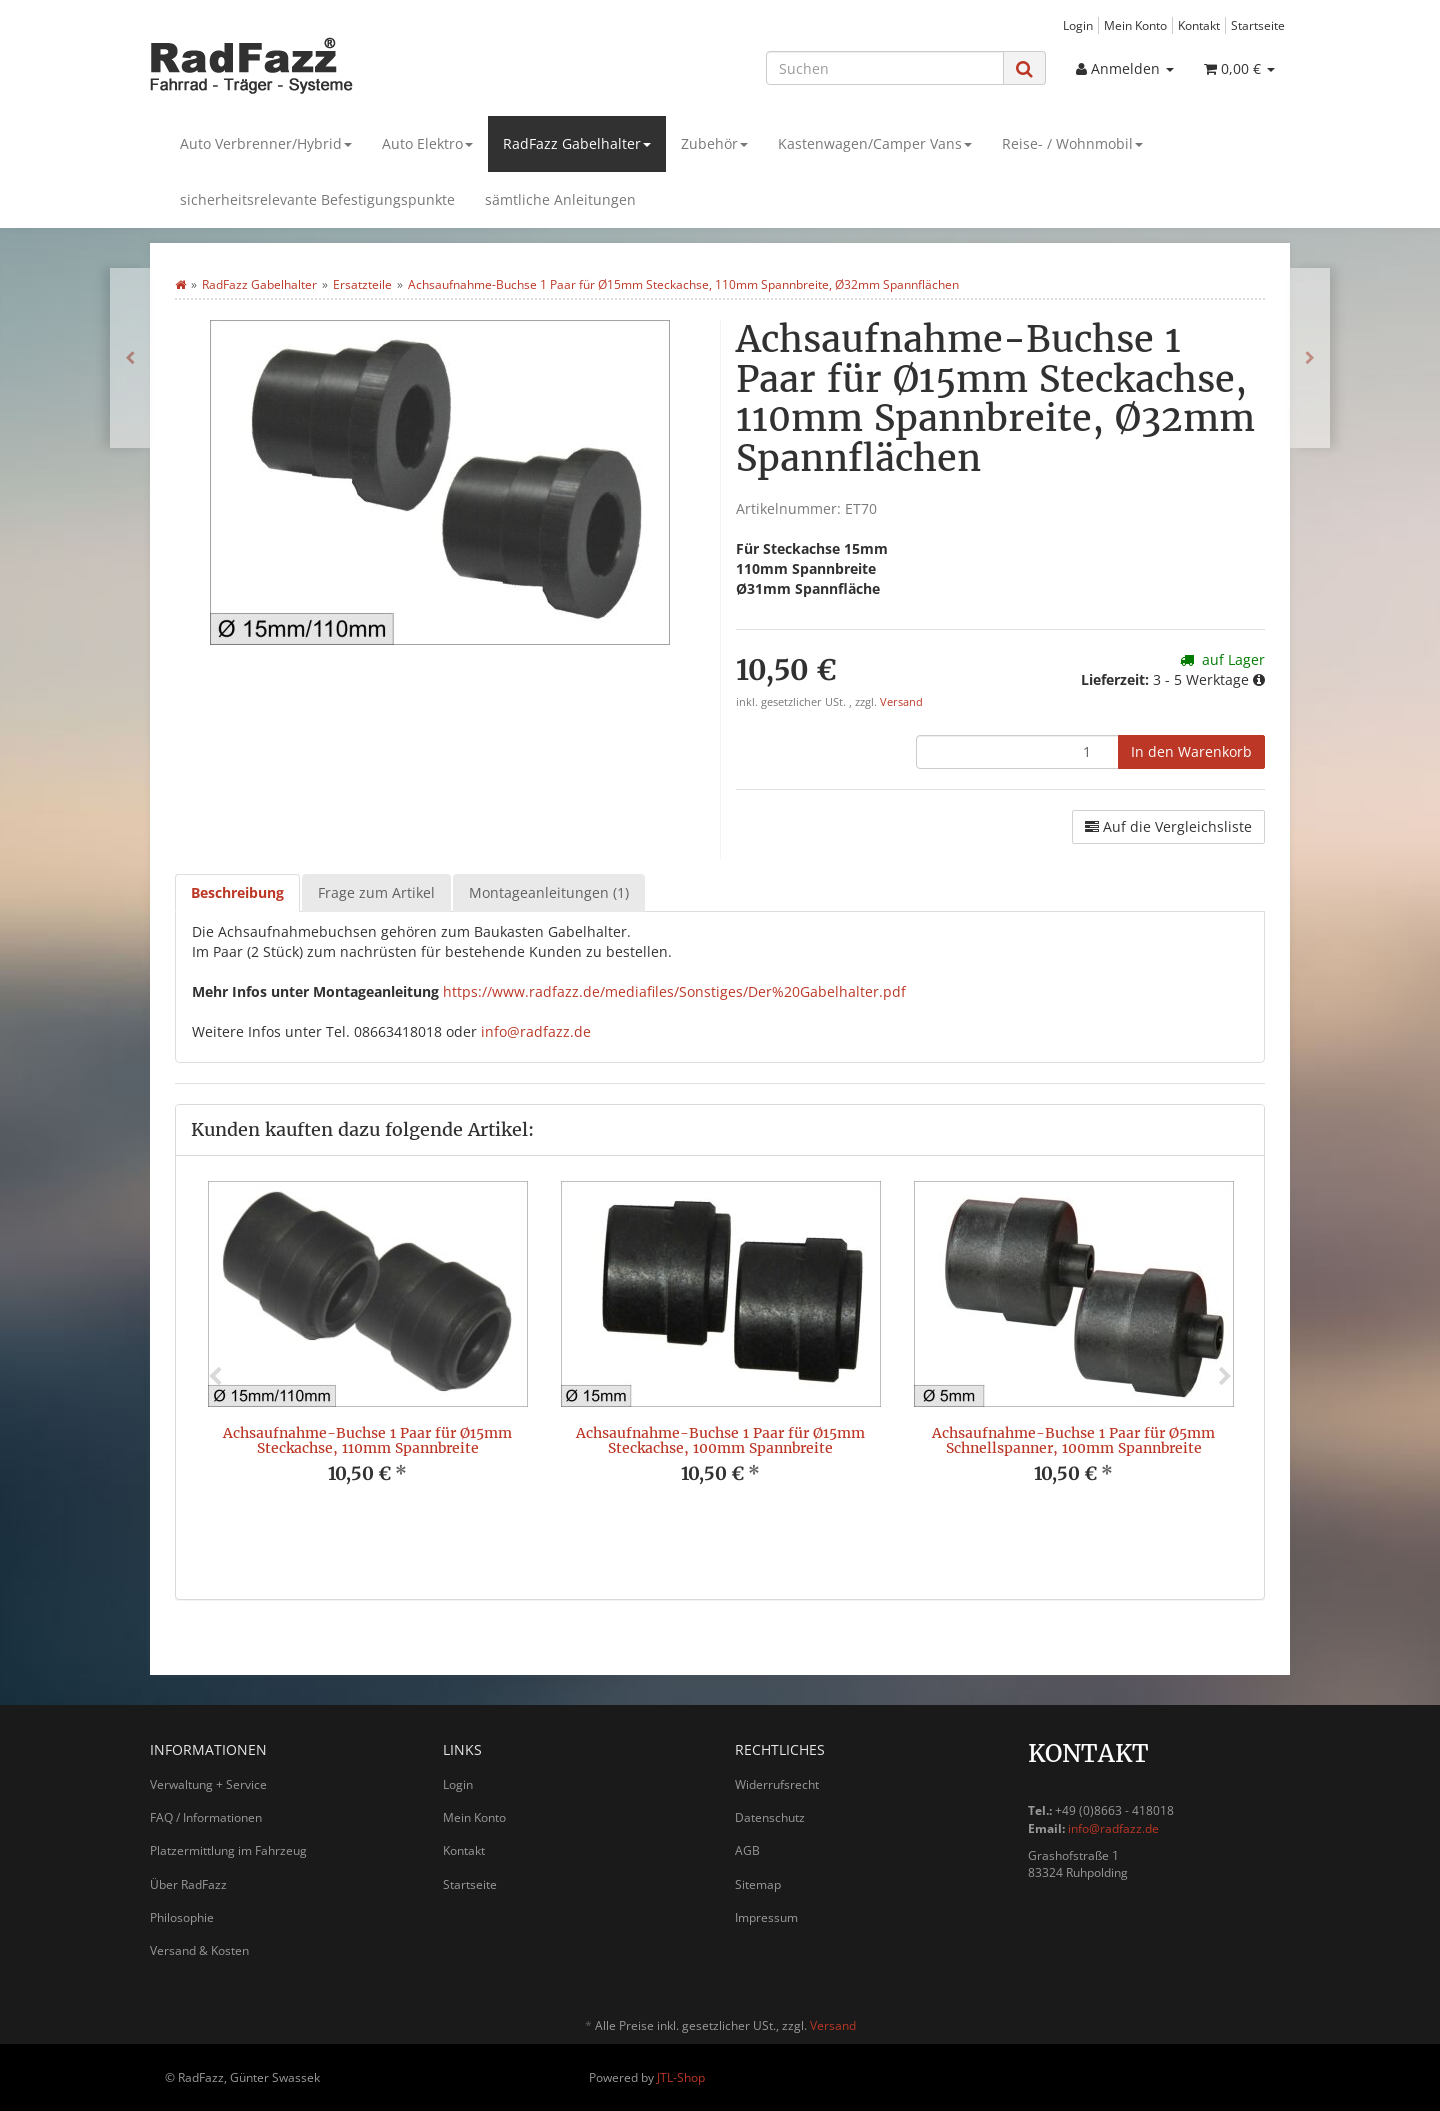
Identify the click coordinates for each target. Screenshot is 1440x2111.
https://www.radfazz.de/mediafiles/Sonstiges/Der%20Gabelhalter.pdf (674, 991)
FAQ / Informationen (206, 1817)
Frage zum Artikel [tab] (376, 892)
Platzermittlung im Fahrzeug (228, 1850)
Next (1225, 1377)
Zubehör (714, 143)
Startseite (1258, 25)
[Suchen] (885, 68)
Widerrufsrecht (777, 1784)
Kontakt (1199, 25)
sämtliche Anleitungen (560, 199)
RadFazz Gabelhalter (577, 143)
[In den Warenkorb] (1191, 752)
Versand (901, 702)
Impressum (766, 1917)
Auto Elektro (427, 143)
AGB (747, 1850)
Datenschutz (770, 1817)
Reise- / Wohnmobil (1072, 143)
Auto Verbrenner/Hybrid (266, 143)
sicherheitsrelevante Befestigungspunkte (317, 199)
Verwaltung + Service (208, 1784)
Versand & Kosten (199, 1950)
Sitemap (758, 1884)
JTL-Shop (681, 2077)
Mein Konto (1135, 25)
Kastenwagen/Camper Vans (875, 143)
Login (1078, 25)
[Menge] (1017, 752)
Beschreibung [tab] (237, 892)
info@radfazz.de (536, 1031)
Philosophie (182, 1917)
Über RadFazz (188, 1884)
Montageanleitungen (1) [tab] (549, 892)
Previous (215, 1377)
